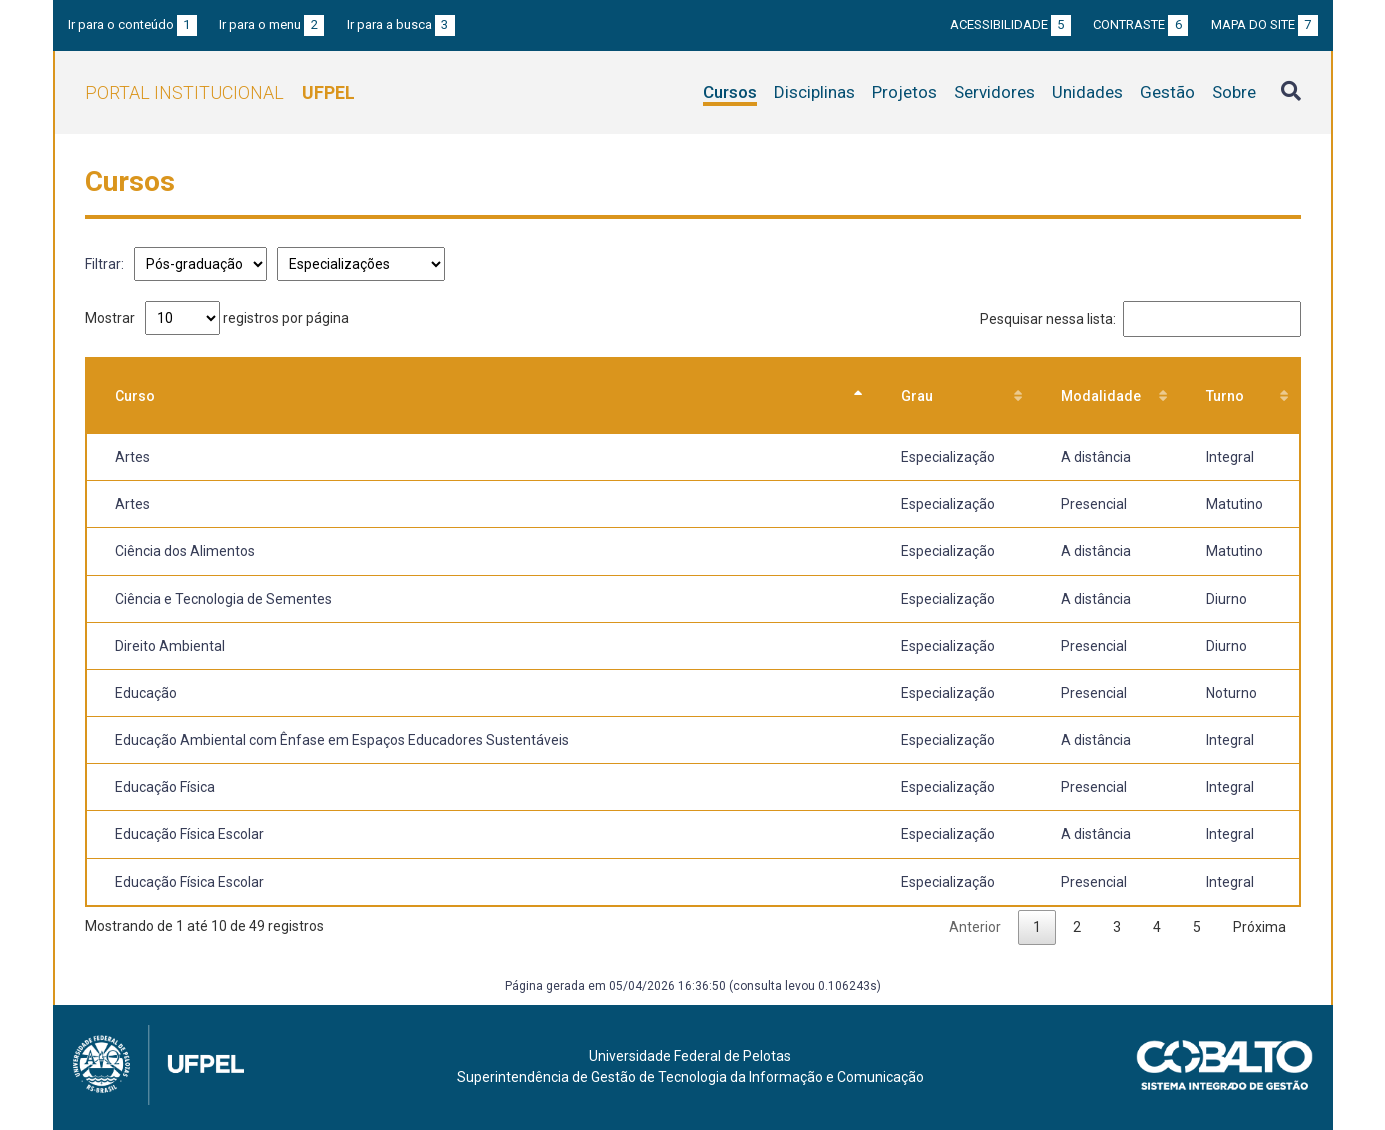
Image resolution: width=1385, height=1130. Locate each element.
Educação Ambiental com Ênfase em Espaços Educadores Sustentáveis (342, 740)
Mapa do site (1264, 24)
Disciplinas (814, 92)
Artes (132, 457)
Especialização (948, 457)
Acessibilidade (1010, 24)
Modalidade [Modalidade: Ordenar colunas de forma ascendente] (1101, 396)
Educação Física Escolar (189, 834)
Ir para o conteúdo (132, 24)
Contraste (1140, 24)
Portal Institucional (220, 92)
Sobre (1234, 92)
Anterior (975, 927)
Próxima (1259, 927)
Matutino (1234, 504)
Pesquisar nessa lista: (1140, 319)
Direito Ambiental (170, 646)
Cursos (730, 92)
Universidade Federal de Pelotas (690, 1056)
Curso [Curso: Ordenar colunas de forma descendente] (135, 396)
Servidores (994, 92)
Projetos (904, 92)
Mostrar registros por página (217, 318)
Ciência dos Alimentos (185, 551)
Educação (146, 693)
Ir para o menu (271, 24)
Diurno (1226, 599)
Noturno (1231, 693)
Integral (1230, 457)
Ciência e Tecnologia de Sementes (223, 599)
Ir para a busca (401, 24)
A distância (1096, 457)
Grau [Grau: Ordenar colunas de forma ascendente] (917, 396)
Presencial (1094, 504)
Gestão (1167, 92)
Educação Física (165, 787)
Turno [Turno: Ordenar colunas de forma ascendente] (1225, 396)
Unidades (1087, 92)
